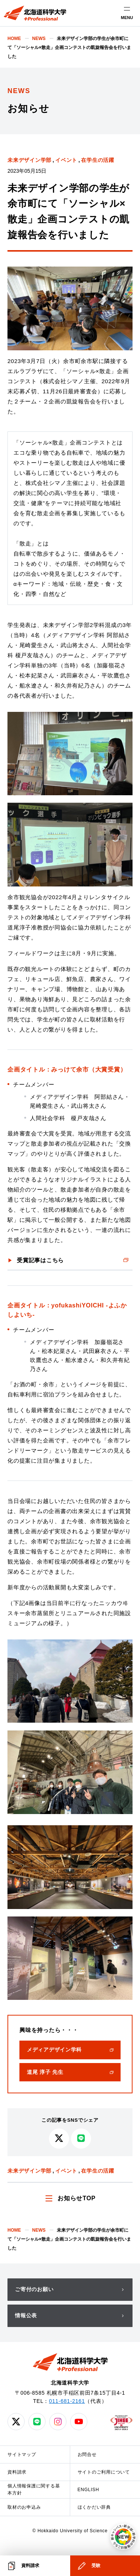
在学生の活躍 (97, 160)
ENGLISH (88, 2489)
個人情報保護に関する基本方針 (33, 2489)
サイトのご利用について (104, 2472)
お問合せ (87, 2454)
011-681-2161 (67, 2401)
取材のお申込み (24, 2507)
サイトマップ (21, 2454)
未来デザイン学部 (29, 160)
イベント (66, 160)
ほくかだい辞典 (94, 2507)
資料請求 (17, 2472)
